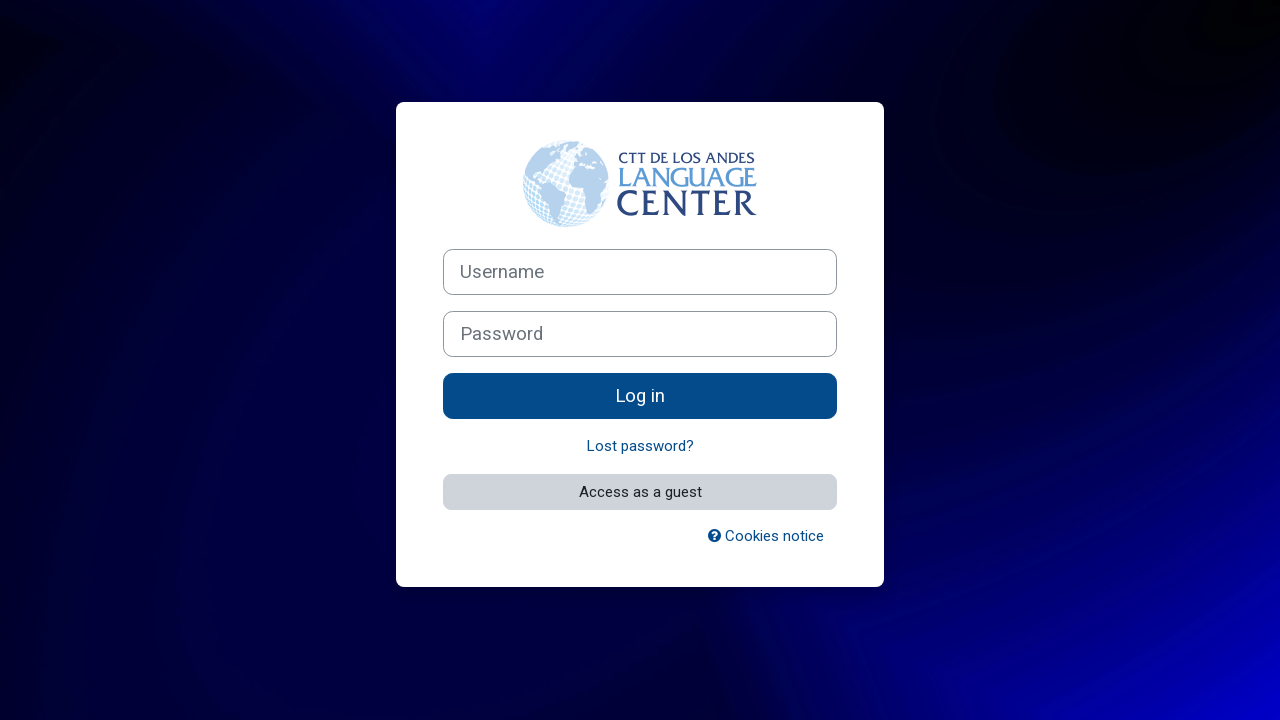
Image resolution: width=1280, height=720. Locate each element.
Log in (640, 396)
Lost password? (640, 446)
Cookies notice (766, 536)
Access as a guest (640, 492)
